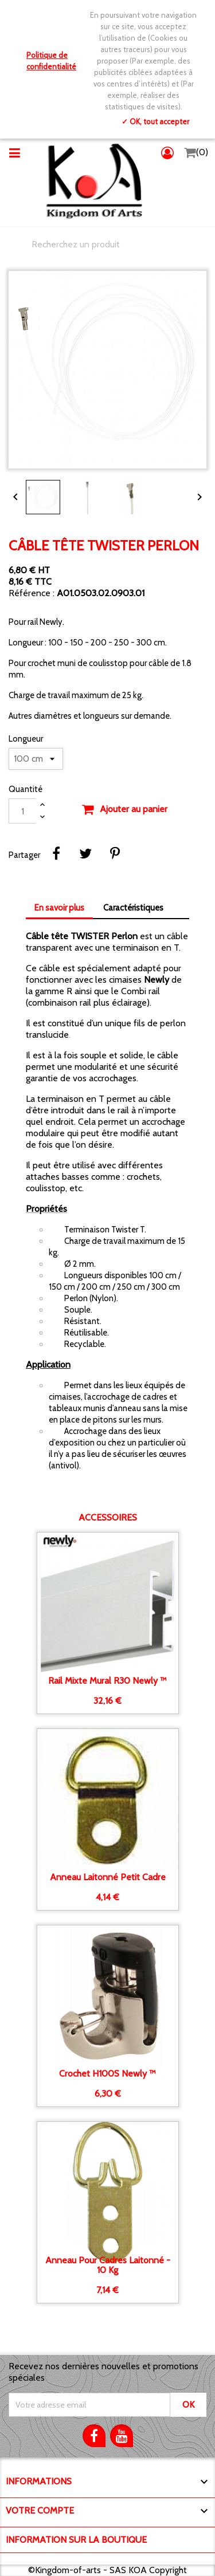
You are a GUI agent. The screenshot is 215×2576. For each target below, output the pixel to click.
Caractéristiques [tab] (133, 908)
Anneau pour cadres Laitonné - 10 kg (107, 2265)
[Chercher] (107, 244)
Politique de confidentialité (51, 60)
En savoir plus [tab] (59, 908)
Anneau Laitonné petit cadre (108, 1877)
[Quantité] (22, 811)
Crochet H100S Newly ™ (107, 2074)
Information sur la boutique (76, 2539)
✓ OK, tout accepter (155, 121)
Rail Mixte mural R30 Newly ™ (107, 1681)
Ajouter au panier (124, 809)
